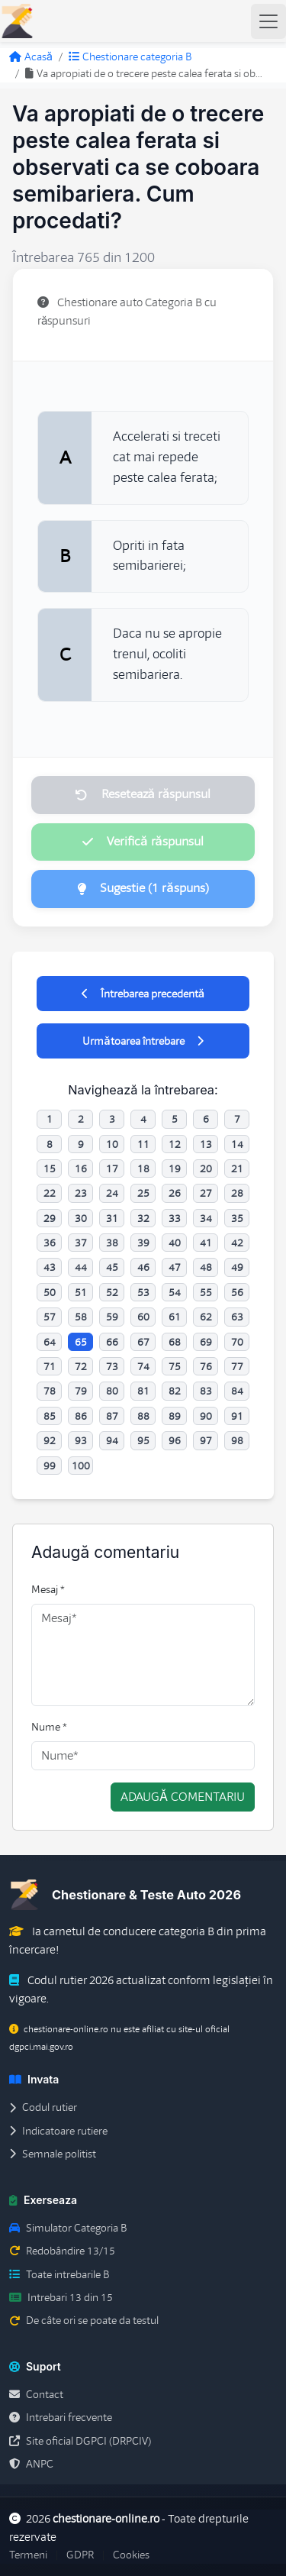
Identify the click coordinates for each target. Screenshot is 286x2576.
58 (81, 1317)
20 (206, 1168)
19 (175, 1168)
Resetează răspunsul (143, 794)
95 (143, 1440)
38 (112, 1242)
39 (143, 1242)
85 (49, 1416)
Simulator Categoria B (68, 2228)
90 (206, 1416)
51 (81, 1292)
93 (81, 1440)
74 (143, 1366)
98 (237, 1440)
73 (112, 1366)
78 (49, 1391)
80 (112, 1391)
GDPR (80, 2554)
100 (81, 1465)
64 (49, 1342)
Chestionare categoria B (130, 56)
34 (206, 1218)
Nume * (49, 1727)
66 (112, 1342)
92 (49, 1440)
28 (237, 1193)
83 (206, 1391)
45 (112, 1267)
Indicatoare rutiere (58, 2131)
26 (175, 1193)
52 (112, 1292)
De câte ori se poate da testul (84, 2320)
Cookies (131, 2554)
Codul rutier (43, 2107)
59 (112, 1317)
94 (112, 1440)
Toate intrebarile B (59, 2274)
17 (112, 1168)
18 (143, 1168)
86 (81, 1416)
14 (237, 1144)
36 (49, 1242)
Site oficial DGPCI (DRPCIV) (80, 2441)
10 (112, 1144)
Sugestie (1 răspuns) (142, 888)
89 (175, 1416)
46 (143, 1267)
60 (143, 1317)
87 (112, 1416)
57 (49, 1317)
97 (206, 1440)
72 (81, 1366)
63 (237, 1317)
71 (49, 1366)
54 (175, 1292)
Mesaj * (48, 1589)
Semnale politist (52, 2154)
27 (206, 1193)
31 (112, 1218)
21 (237, 1168)
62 (206, 1317)
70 (237, 1342)
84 (237, 1391)
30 (81, 1218)
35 (237, 1218)
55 (206, 1292)
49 (237, 1267)
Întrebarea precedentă (143, 993)
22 (49, 1193)
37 (81, 1242)
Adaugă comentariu (183, 1797)
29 (49, 1218)
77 (237, 1366)
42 (237, 1242)
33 (175, 1218)
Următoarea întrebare (142, 1041)
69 (206, 1342)
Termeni (28, 2554)
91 (237, 1416)
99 (49, 1465)
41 (206, 1242)
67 (143, 1342)
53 (143, 1292)
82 (175, 1391)
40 (175, 1242)
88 (143, 1416)
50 (49, 1292)
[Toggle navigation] (268, 21)
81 (143, 1391)
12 (175, 1144)
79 (81, 1391)
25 (143, 1193)
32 (143, 1218)
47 (175, 1267)
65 (81, 1342)
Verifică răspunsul (142, 841)
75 (175, 1366)
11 (143, 1144)
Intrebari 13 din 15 (61, 2297)
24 (112, 1193)
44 (81, 1267)
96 (175, 1440)
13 (206, 1144)
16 (81, 1168)
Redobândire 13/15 (62, 2251)
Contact (36, 2394)
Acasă (31, 56)
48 (206, 1267)
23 (81, 1193)
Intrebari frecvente (60, 2417)
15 (49, 1168)
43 (49, 1267)
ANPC (31, 2464)
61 (175, 1317)
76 (206, 1366)
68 (175, 1342)
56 (237, 1292)
